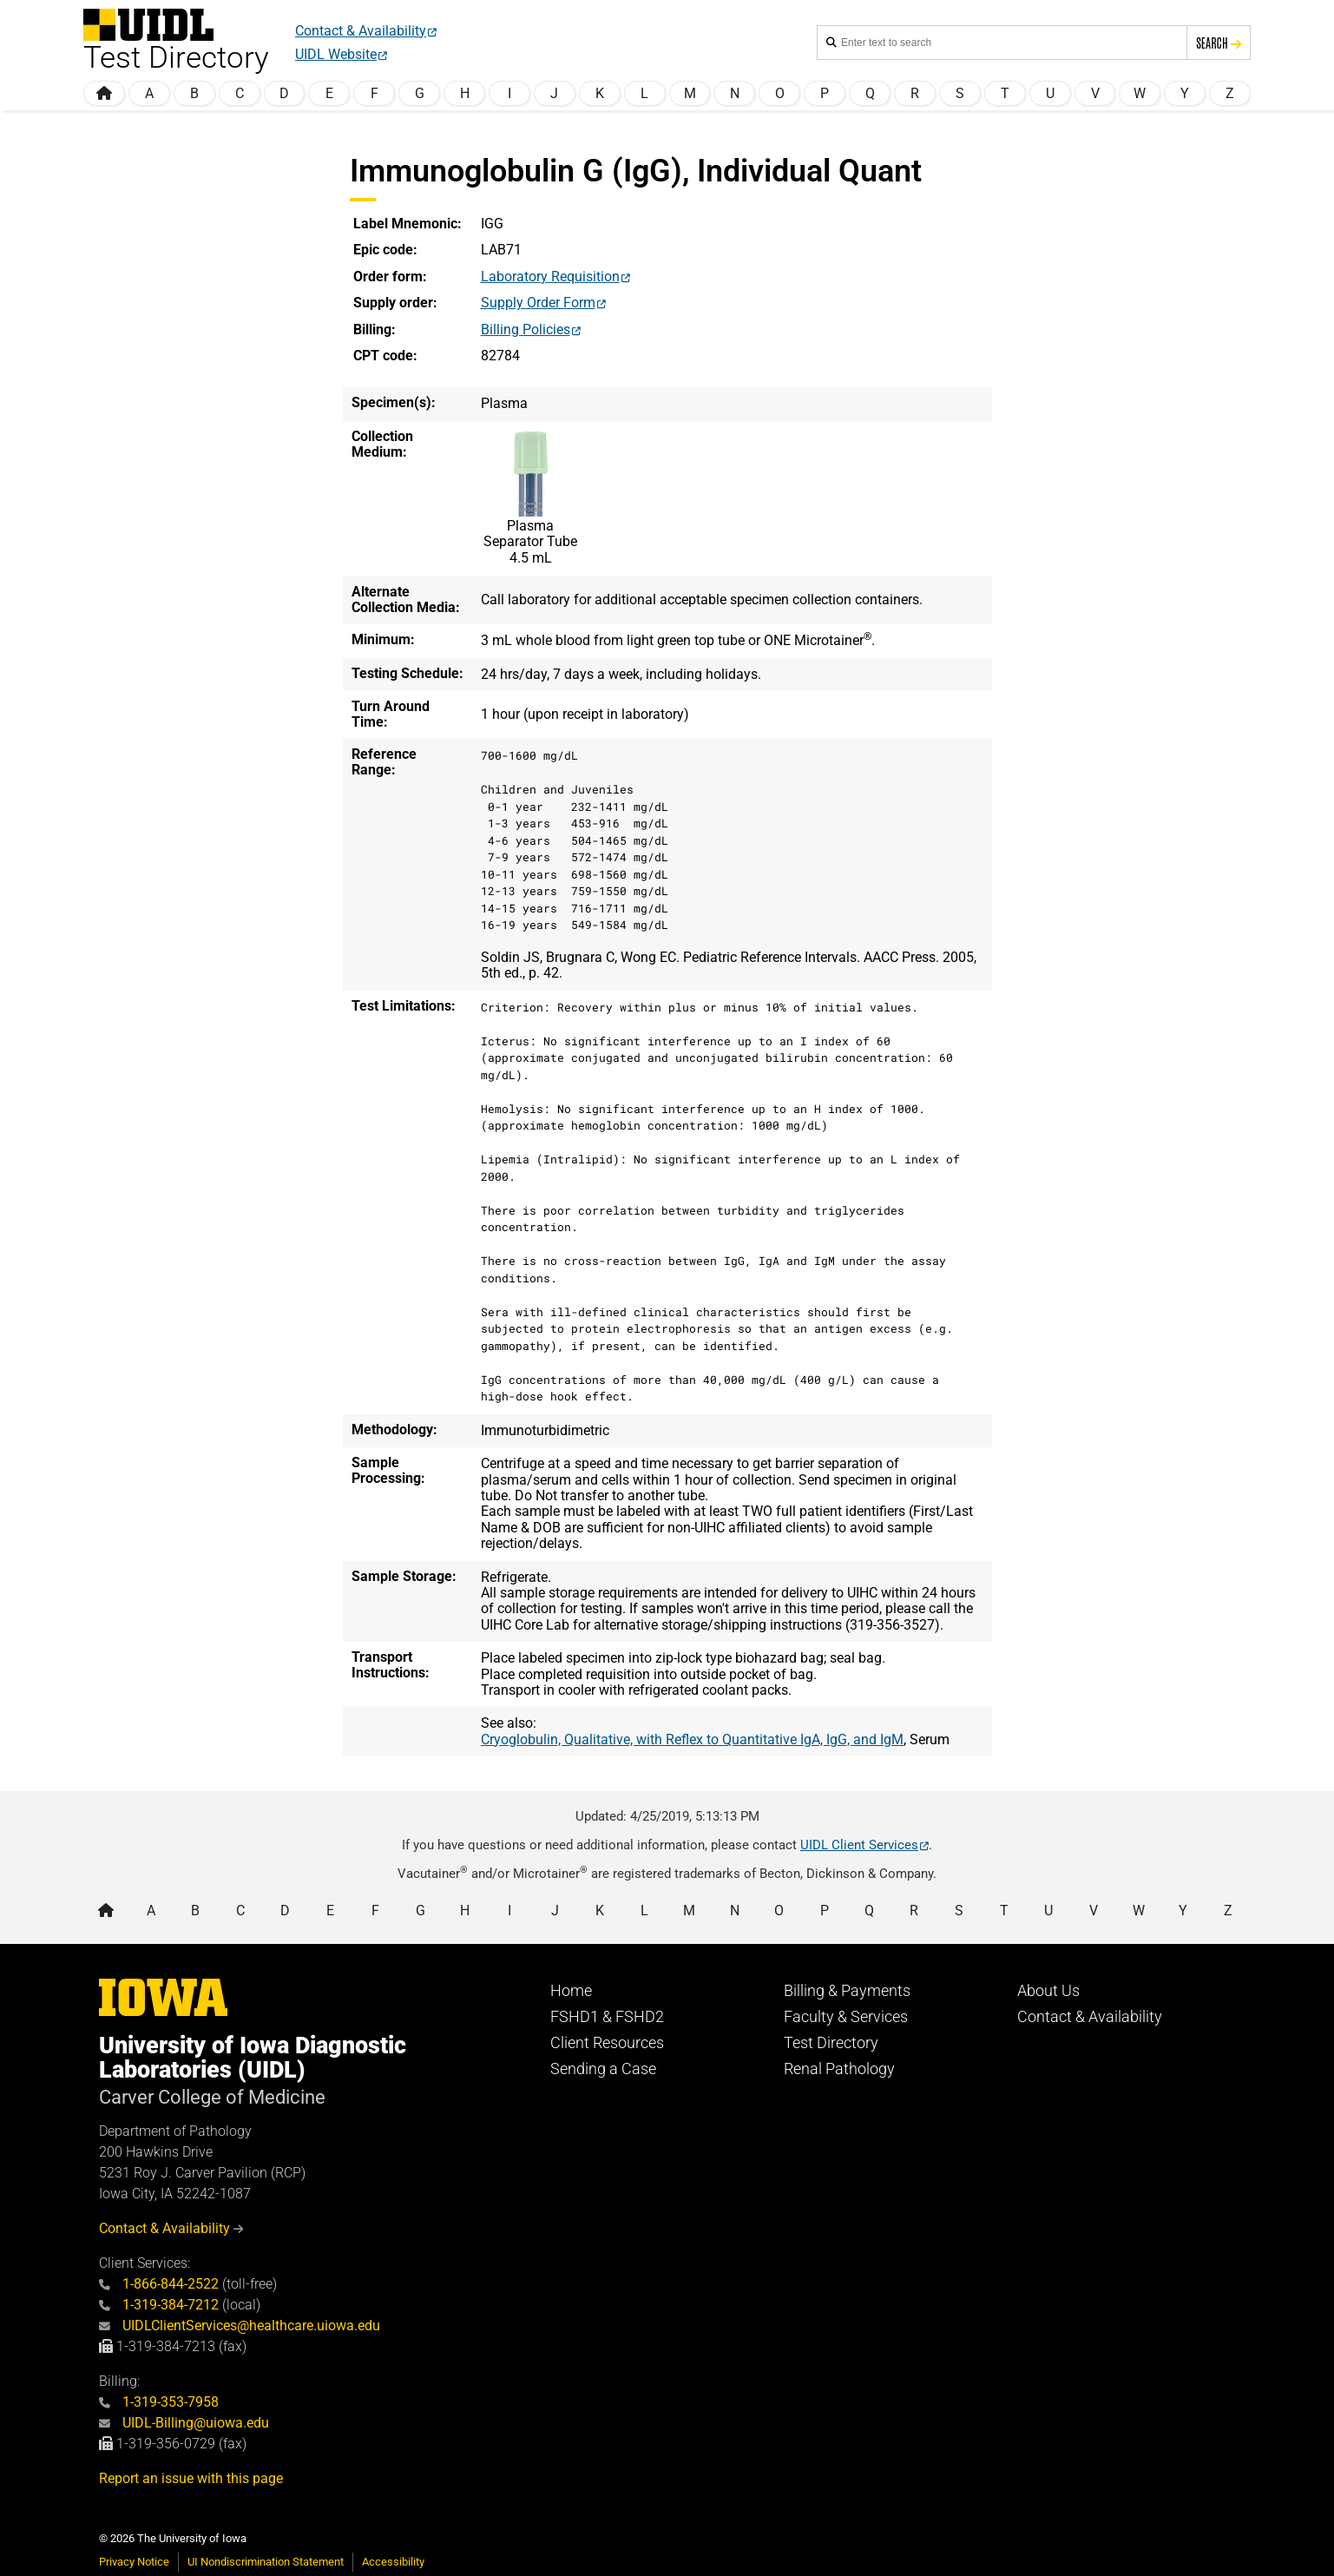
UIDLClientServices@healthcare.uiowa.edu (239, 2325)
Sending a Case (603, 2069)
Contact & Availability (360, 31)
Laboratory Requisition (550, 276)
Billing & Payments (847, 1991)
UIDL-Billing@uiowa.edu (184, 2423)
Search (1218, 42)
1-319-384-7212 (159, 2304)
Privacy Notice (134, 2561)
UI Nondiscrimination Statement (265, 2561)
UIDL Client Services (859, 1845)
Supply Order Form (538, 302)
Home (571, 1991)
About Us (1048, 1991)
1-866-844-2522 (159, 2284)
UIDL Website (336, 54)
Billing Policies (525, 329)
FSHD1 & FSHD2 (607, 2017)
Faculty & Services (846, 2017)
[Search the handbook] (1009, 42)
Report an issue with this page (191, 2478)
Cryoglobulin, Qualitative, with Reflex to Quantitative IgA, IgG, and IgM (692, 1739)
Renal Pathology (839, 2069)
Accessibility (393, 2561)
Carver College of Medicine (212, 2096)
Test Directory (831, 2043)
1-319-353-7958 (159, 2402)
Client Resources (607, 2043)
